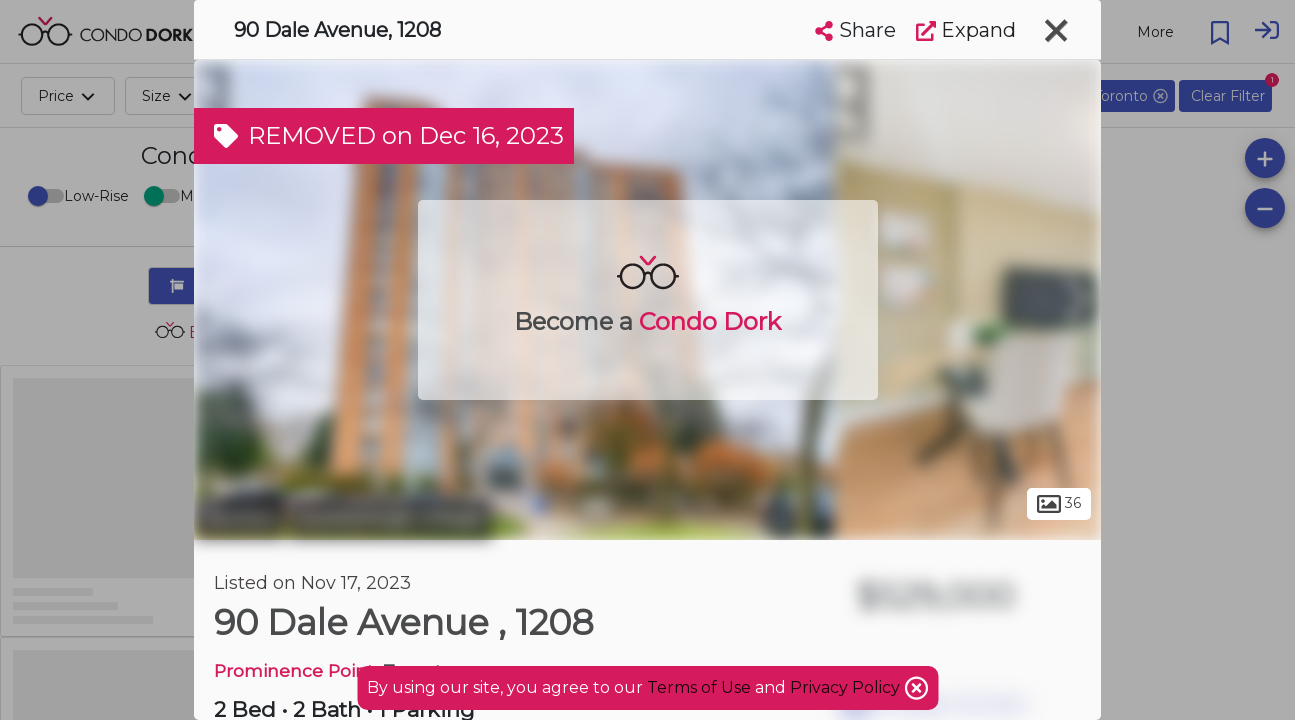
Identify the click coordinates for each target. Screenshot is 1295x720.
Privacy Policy (847, 687)
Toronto (239, 518)
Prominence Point (294, 670)
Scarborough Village (390, 518)
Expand (966, 30)
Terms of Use (699, 687)
